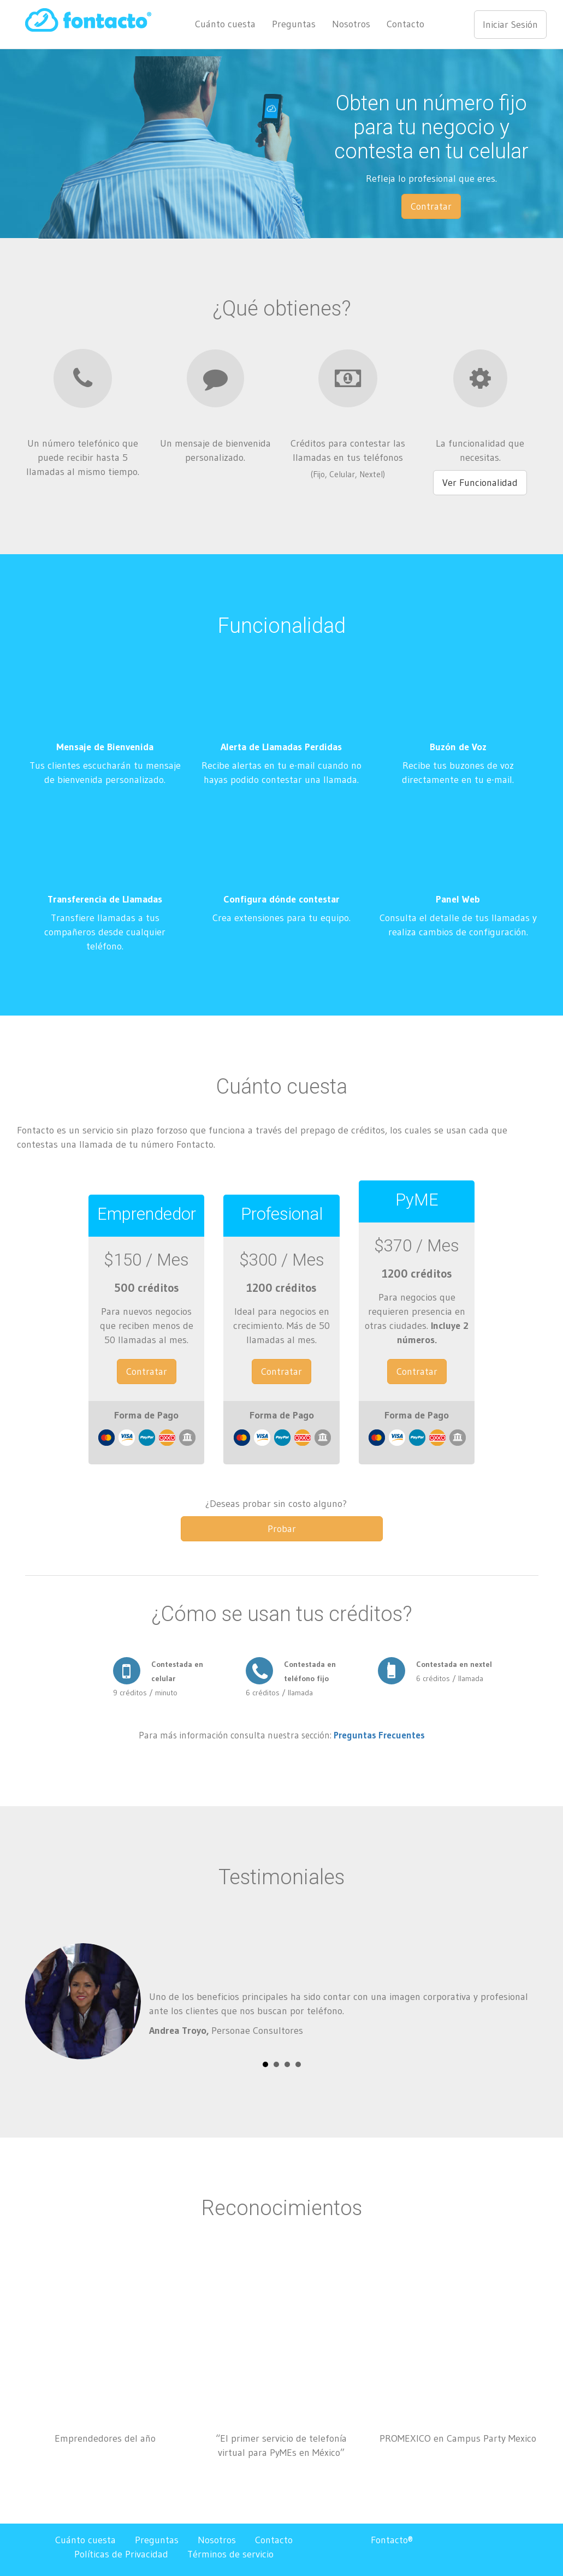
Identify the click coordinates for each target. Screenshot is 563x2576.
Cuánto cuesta (225, 24)
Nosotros (351, 24)
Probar (282, 1529)
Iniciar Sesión (510, 25)
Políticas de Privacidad (121, 2554)
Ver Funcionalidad (480, 483)
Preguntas (294, 24)
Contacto (405, 24)
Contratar (431, 206)
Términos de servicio (230, 2554)
